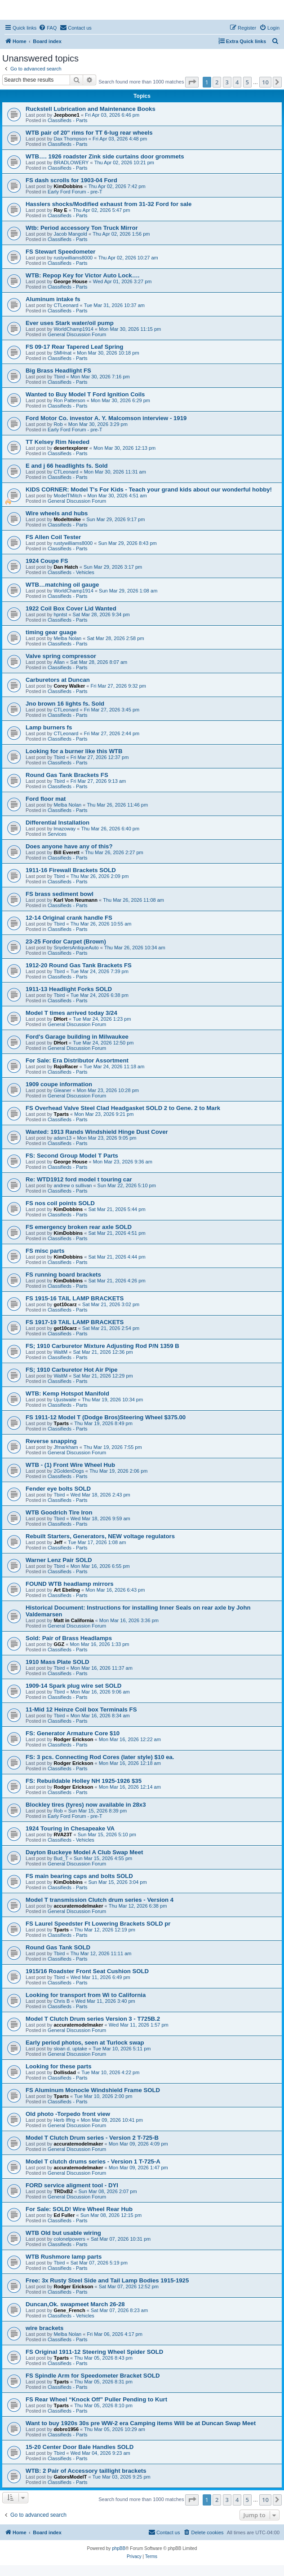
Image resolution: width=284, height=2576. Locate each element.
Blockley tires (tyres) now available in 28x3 (86, 1804)
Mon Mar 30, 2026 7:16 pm (100, 376)
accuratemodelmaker (78, 1906)
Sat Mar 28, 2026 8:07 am (98, 662)
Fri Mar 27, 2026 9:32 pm (118, 686)
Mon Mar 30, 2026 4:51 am (117, 495)
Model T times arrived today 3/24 (71, 1012)
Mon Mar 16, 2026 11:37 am (102, 1668)
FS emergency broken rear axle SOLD (79, 1227)
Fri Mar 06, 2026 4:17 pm (114, 2334)
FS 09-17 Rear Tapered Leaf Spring (74, 346)
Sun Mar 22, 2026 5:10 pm (127, 1185)
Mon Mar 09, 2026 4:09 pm (138, 2143)
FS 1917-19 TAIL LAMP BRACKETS (75, 1322)
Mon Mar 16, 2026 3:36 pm (129, 1620)
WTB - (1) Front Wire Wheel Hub (70, 1464)
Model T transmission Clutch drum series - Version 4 (99, 1899)
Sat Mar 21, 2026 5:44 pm (116, 1209)
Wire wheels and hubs (57, 513)
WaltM (60, 1352)
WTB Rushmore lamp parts (64, 2256)
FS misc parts (45, 1250)
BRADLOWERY (71, 162)
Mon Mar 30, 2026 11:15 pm (130, 329)
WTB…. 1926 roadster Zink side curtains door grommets (105, 156)
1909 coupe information (59, 1084)
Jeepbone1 (66, 115)
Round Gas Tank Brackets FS (67, 775)
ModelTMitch (67, 495)
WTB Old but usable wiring (63, 2232)
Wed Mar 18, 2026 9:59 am (100, 1518)
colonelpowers (69, 2239)
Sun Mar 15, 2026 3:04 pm (117, 1882)
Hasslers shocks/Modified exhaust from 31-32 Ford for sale (108, 204)
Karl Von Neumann (75, 900)
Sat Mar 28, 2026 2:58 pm (115, 638)
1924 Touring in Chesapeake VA (70, 1828)
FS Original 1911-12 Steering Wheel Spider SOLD (94, 2351)
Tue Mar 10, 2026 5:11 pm (122, 2048)
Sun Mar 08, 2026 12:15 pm (111, 2215)
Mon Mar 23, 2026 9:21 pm (103, 1114)
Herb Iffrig (64, 2120)
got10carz (64, 1304)
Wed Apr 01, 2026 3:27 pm (122, 281)
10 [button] (265, 82)
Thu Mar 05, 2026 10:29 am (114, 2429)
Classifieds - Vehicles (71, 572)
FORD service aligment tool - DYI (72, 2185)
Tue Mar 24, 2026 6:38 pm (100, 995)
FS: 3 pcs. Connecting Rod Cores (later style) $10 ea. (100, 1757)
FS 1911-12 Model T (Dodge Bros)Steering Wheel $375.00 (106, 1417)
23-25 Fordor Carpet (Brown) (66, 941)
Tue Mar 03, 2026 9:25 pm (122, 2476)
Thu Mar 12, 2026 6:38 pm (138, 1906)
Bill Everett (66, 852)
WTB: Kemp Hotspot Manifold (67, 1393)
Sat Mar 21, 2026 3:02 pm (110, 1304)
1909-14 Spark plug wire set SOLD (73, 1685)
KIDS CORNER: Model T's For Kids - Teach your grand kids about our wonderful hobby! (149, 489)
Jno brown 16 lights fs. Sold (65, 703)
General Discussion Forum (77, 334)
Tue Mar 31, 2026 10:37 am (114, 305)
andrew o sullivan (72, 1185)
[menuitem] (48, 27)
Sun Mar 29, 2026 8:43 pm (127, 543)
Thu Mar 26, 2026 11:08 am (133, 900)
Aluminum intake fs (53, 299)
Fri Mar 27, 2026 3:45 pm (112, 709)
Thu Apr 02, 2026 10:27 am (128, 257)
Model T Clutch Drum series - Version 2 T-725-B (92, 2137)
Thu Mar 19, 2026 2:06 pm (118, 1471)
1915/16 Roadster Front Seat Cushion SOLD (87, 1971)
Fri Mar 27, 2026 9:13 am (98, 781)
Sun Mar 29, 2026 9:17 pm (115, 519)
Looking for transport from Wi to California (86, 1995)
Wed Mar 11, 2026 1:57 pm (139, 2024)
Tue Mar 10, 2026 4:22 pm (110, 2072)
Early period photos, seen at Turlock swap (85, 2042)
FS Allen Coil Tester (53, 537)
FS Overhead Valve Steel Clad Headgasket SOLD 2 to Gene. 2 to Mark (123, 1108)
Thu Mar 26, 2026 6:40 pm (110, 828)
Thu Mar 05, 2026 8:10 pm (103, 2405)
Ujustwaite (64, 1399)
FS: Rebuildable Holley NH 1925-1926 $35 (84, 1780)
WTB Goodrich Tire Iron (59, 1512)
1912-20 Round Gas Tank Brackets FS (79, 965)
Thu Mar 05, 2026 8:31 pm (103, 2381)
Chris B (61, 2001)
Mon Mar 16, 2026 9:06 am (100, 1691)
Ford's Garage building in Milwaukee (77, 1036)
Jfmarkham (65, 1447)
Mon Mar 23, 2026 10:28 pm (108, 1090)
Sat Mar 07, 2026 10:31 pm (121, 2239)
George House (70, 281)
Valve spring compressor (61, 656)
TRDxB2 (63, 2191)
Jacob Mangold (70, 234)
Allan (58, 662)
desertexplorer (70, 448)
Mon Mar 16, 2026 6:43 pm (115, 1590)
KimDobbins (68, 186)
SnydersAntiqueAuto (75, 947)
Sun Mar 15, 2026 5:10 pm (107, 1834)
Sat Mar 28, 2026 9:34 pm (101, 614)
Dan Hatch (65, 567)
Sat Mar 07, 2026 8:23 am (119, 2310)
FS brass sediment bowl (59, 894)
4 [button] (237, 82)
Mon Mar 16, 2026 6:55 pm (100, 1566)
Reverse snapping (51, 1441)
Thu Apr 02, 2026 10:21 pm (124, 162)
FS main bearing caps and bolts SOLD (79, 1876)
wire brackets (44, 2328)
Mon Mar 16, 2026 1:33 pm (99, 1644)
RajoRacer (65, 1066)
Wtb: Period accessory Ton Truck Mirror (82, 227)
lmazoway (64, 828)
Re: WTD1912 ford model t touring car (79, 1179)
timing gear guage (51, 632)
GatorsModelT (70, 2476)
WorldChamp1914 (73, 329)
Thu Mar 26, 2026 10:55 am (101, 923)
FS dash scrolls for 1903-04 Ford (71, 180)
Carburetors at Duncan (58, 679)
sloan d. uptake (70, 2048)
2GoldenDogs (68, 1471)
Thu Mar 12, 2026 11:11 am (101, 1953)
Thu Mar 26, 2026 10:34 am (134, 947)
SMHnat (62, 352)
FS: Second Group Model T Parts (72, 1155)
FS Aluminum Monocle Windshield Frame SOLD (93, 2090)
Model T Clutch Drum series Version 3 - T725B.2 (93, 2018)
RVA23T (62, 1834)
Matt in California (73, 1620)
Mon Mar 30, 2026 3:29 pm (98, 424)
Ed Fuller (64, 2215)
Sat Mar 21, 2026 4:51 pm (116, 1233)
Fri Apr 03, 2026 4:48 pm (120, 138)
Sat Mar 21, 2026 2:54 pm (110, 1328)
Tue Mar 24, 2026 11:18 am (114, 1066)
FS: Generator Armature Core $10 (73, 1733)
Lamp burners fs (49, 727)
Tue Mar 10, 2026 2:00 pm (103, 2096)
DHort (60, 1019)
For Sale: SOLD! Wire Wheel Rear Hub (79, 2209)
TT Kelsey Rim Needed (57, 442)
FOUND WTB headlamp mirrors (70, 1583)
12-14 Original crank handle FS (69, 917)
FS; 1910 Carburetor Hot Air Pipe (72, 1369)
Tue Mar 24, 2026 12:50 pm (103, 1042)
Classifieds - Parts (68, 120)
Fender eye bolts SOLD (58, 1488)
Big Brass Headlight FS (58, 370)
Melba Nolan (67, 638)
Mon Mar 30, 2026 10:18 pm (108, 352)
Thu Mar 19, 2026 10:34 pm (112, 1399)
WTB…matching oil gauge (62, 584)
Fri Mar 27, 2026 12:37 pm (100, 757)
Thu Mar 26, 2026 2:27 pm (114, 852)
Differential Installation (57, 822)
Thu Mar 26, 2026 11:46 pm (117, 804)
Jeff (57, 1542)
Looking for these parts (59, 2066)
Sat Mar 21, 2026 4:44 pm (116, 1256)
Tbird (59, 376)
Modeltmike (67, 519)
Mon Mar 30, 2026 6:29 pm (120, 400)
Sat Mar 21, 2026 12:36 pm (103, 1352)
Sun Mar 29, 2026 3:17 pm (113, 567)
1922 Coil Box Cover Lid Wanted (71, 608)
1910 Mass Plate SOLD (57, 1662)
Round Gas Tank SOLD (58, 1947)
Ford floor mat (46, 798)
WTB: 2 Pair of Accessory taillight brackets (86, 2470)
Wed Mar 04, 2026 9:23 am (100, 2453)
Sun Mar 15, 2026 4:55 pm (103, 1858)
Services (57, 834)
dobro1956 (66, 2429)
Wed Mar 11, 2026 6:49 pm (100, 1977)
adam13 (62, 1138)
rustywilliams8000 (73, 257)
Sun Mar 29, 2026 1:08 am (128, 590)
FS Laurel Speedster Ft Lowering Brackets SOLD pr (98, 1923)
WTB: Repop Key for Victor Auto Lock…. (83, 275)
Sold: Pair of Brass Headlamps (69, 1638)
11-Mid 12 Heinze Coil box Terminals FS (81, 1709)
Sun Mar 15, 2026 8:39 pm (97, 1810)
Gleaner (62, 1090)
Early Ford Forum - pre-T (75, 191)
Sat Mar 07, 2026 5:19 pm (99, 2262)
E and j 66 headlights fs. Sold (66, 465)
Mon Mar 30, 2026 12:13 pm (124, 448)
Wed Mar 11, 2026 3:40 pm (105, 2001)
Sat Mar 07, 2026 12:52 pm (129, 2286)
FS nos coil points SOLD (60, 1203)
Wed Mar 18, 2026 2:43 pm (100, 1494)
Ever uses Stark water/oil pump (70, 323)
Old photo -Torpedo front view (68, 2114)
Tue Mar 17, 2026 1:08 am (97, 1542)
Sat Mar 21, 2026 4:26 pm (116, 1280)
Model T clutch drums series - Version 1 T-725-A (93, 2161)
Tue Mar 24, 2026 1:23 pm (102, 1019)
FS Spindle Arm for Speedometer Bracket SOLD (93, 2375)
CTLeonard (65, 305)
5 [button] (247, 82)
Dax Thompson (70, 138)
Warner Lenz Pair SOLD (59, 1560)
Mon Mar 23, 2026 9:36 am (122, 1161)
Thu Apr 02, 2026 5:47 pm (101, 210)
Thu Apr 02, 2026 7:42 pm (116, 186)
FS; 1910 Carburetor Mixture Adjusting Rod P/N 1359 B (102, 1346)
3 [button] (227, 82)
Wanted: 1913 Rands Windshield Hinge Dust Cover (97, 1131)
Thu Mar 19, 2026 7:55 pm (113, 1447)
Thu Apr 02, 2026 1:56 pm (121, 234)
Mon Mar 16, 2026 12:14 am (130, 1787)
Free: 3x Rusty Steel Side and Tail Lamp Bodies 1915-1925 (107, 2280)
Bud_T (60, 1858)
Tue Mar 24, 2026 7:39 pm (100, 971)
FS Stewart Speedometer (60, 251)
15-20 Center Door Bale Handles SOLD (79, 2447)
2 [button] (216, 82)
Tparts (61, 1114)
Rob (57, 424)
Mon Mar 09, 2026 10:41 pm (112, 2120)
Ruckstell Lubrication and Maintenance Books (90, 108)
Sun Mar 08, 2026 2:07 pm (107, 2191)
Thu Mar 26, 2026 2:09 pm (100, 876)
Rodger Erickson (73, 1739)
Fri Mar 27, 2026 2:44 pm (112, 733)
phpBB (118, 2548)
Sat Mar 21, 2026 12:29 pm (103, 1375)
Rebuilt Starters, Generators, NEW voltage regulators (100, 1536)
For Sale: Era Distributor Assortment (77, 1060)
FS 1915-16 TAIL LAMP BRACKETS (75, 1298)
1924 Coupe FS (47, 560)
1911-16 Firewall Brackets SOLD (71, 870)
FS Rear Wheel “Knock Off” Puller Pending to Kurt (96, 2399)
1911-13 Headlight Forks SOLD (69, 989)
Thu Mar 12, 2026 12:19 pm (104, 1929)
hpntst (60, 614)
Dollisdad (64, 2072)
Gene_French (69, 2310)
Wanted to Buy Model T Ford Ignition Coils (85, 394)
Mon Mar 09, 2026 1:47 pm (138, 2167)
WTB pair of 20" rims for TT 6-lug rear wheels (89, 132)
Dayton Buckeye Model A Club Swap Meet (84, 1852)
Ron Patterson (69, 400)
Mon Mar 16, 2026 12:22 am (130, 1739)
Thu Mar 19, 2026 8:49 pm (103, 1423)
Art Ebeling (66, 1590)
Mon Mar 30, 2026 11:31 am (115, 471)
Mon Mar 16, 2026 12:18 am (130, 1763)
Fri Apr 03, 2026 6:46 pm (112, 115)
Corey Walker (69, 686)
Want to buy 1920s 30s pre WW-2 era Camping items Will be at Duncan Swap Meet (141, 2423)
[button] (192, 82)
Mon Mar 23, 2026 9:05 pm (106, 1138)
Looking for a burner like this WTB (74, 751)
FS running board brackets (63, 1274)
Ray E (60, 210)
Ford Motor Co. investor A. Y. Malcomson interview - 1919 (106, 418)
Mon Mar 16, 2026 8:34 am (100, 1715)
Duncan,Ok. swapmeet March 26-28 (75, 2304)
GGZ (58, 1644)
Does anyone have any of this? (69, 846)
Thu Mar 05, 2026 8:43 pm (103, 2358)
